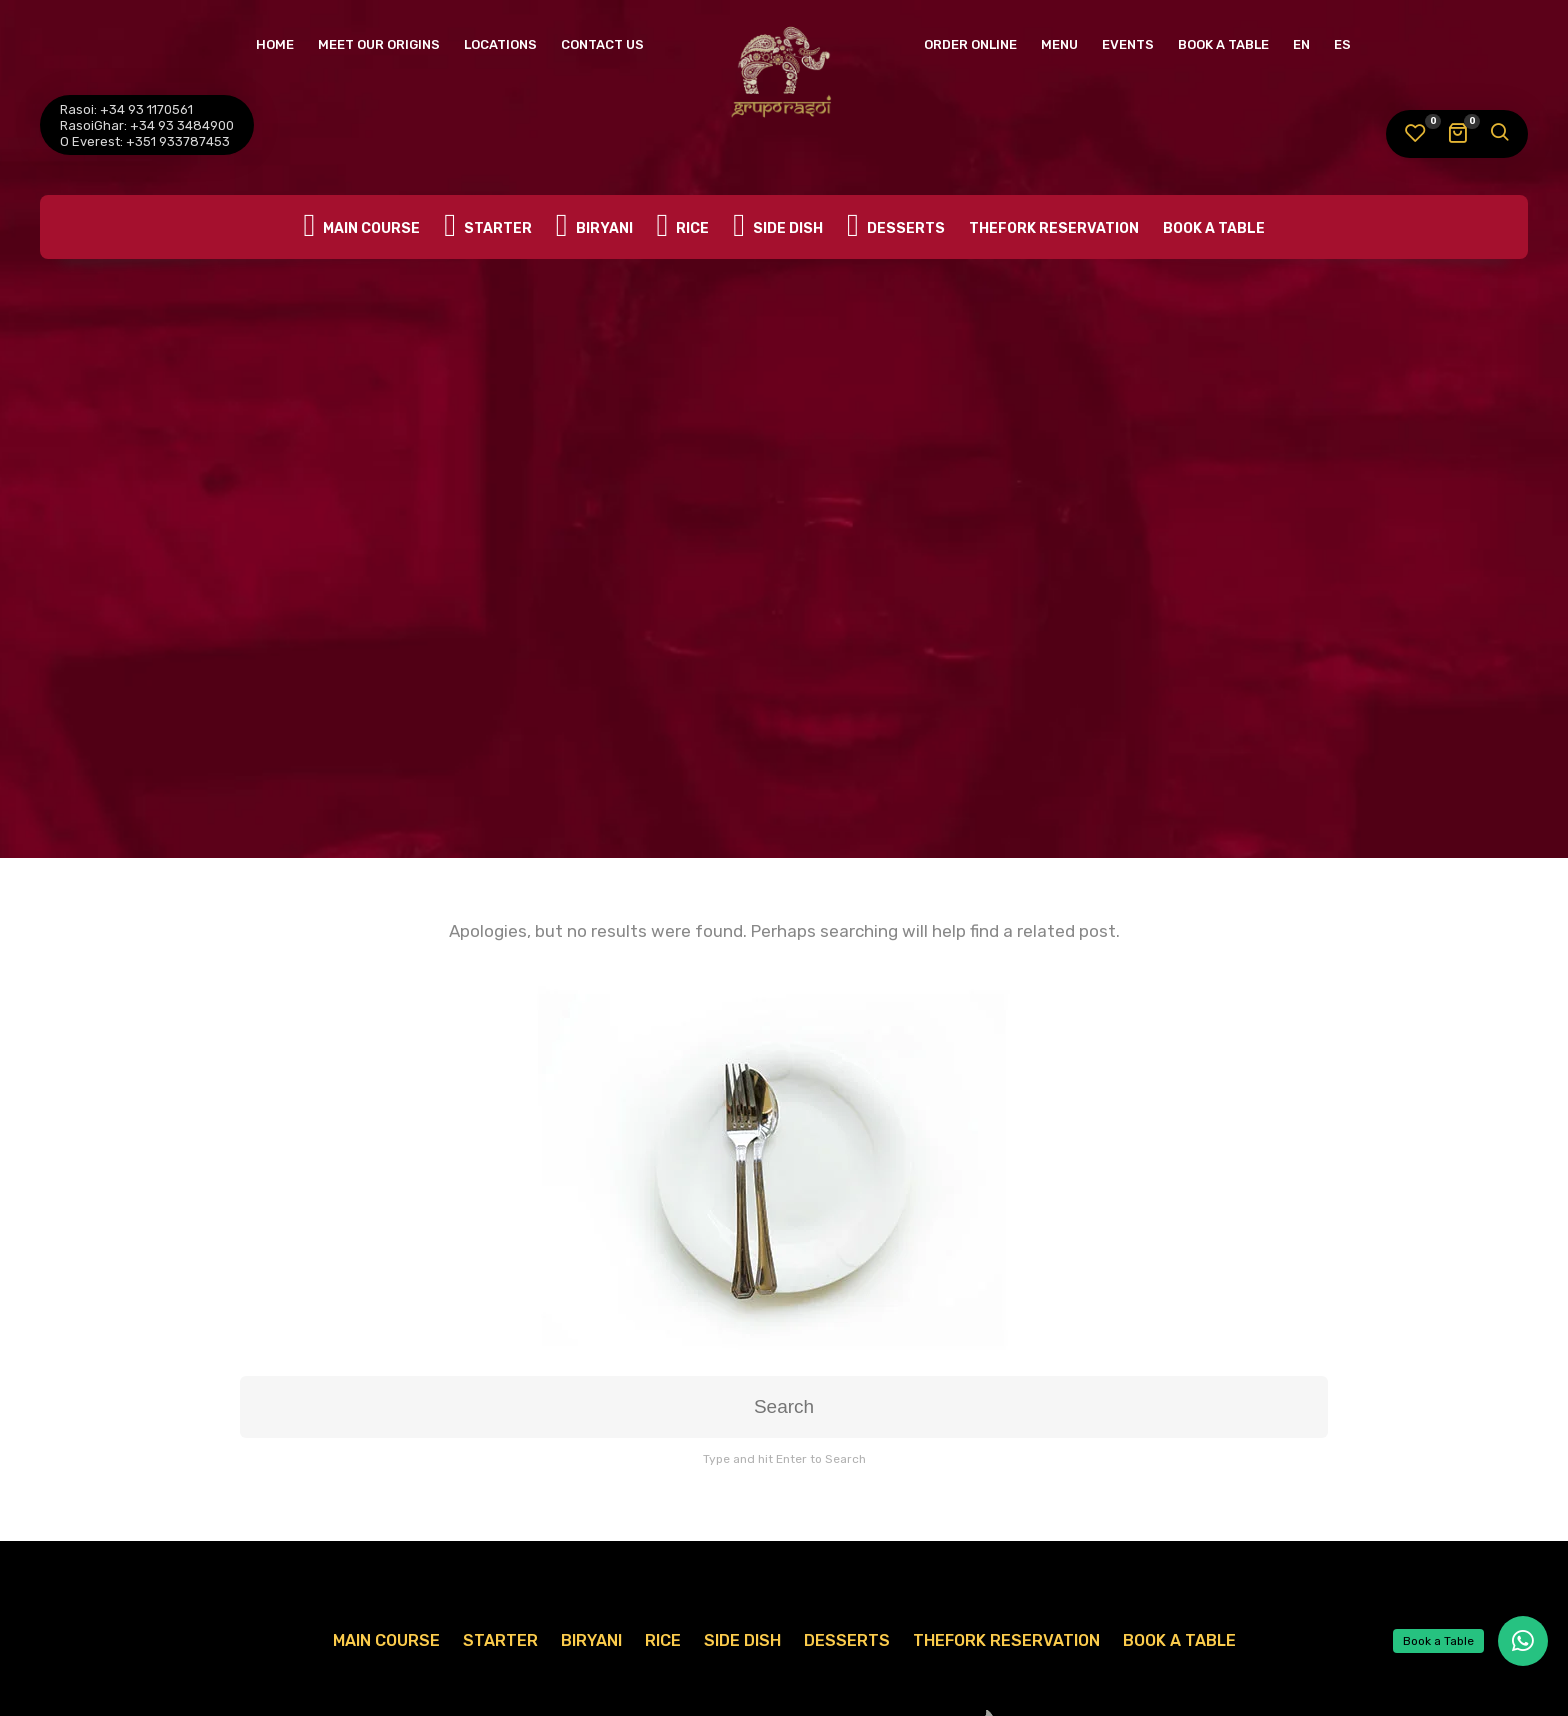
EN (1301, 44)
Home (275, 44)
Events (1128, 44)
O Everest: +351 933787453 (145, 141)
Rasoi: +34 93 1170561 (126, 109)
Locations (500, 44)
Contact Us (602, 44)
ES (1342, 44)
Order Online (970, 44)
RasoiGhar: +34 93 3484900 (147, 125)
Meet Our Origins (379, 44)
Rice (683, 227)
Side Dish (778, 227)
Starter (488, 227)
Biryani (594, 227)
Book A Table (1223, 44)
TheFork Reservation (1054, 228)
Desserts (896, 227)
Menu (1059, 44)
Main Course (361, 227)
